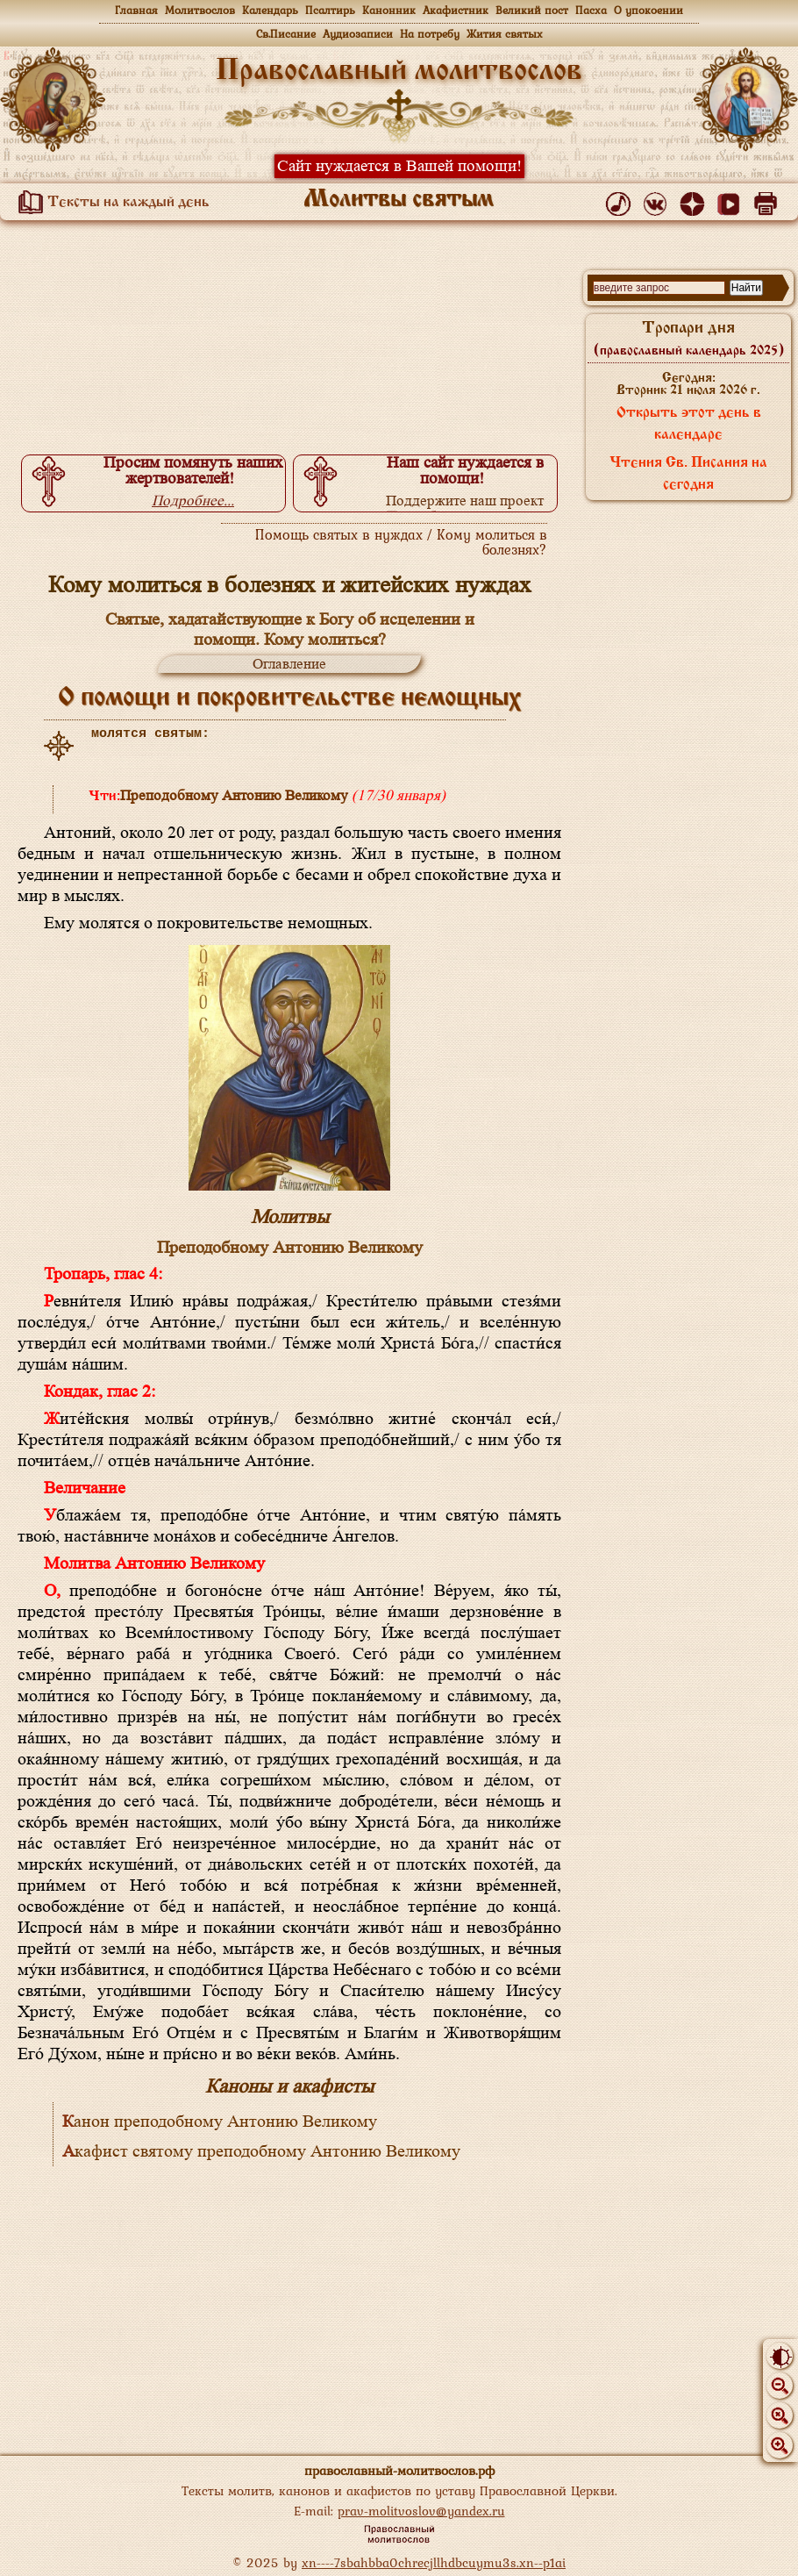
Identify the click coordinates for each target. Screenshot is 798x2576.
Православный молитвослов (399, 71)
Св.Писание (286, 33)
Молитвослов (200, 10)
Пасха (591, 10)
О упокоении (648, 10)
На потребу (430, 33)
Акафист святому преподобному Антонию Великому (261, 2151)
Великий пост (531, 10)
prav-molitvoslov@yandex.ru (421, 2511)
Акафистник (455, 10)
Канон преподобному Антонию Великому (219, 2121)
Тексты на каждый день (110, 203)
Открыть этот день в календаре (688, 424)
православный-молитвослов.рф (399, 2470)
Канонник (389, 10)
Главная (136, 10)
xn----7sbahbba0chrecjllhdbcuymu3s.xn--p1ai (434, 2562)
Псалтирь (330, 10)
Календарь (270, 10)
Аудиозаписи (358, 33)
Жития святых (505, 33)
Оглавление (289, 663)
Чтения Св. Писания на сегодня (688, 474)
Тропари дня (689, 338)
